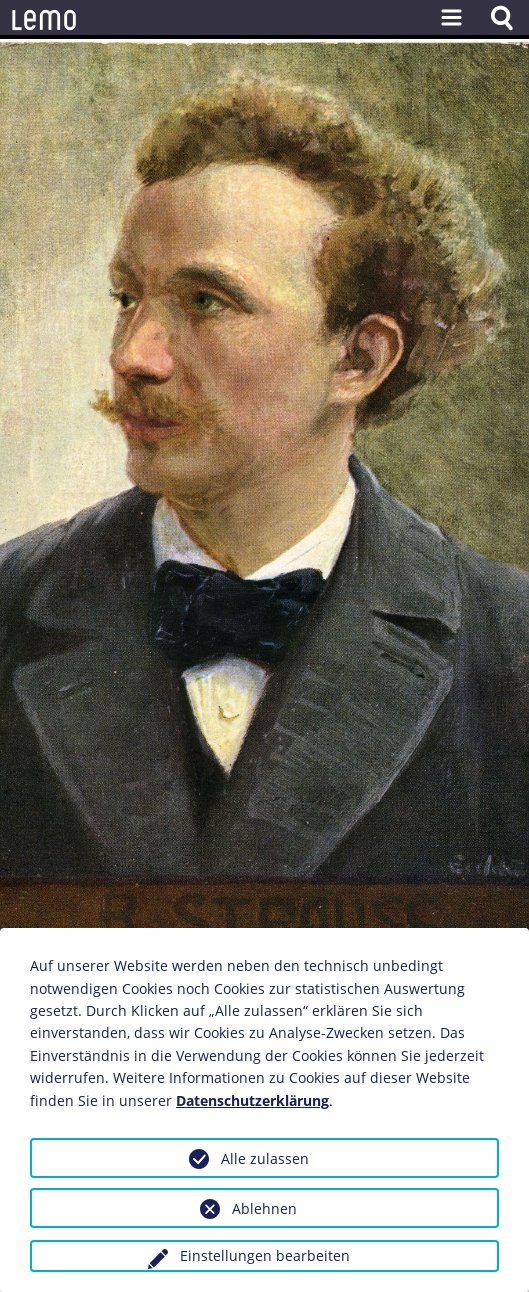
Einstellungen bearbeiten (265, 1255)
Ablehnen (264, 1208)
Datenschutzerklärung (252, 1100)
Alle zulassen (265, 1158)
